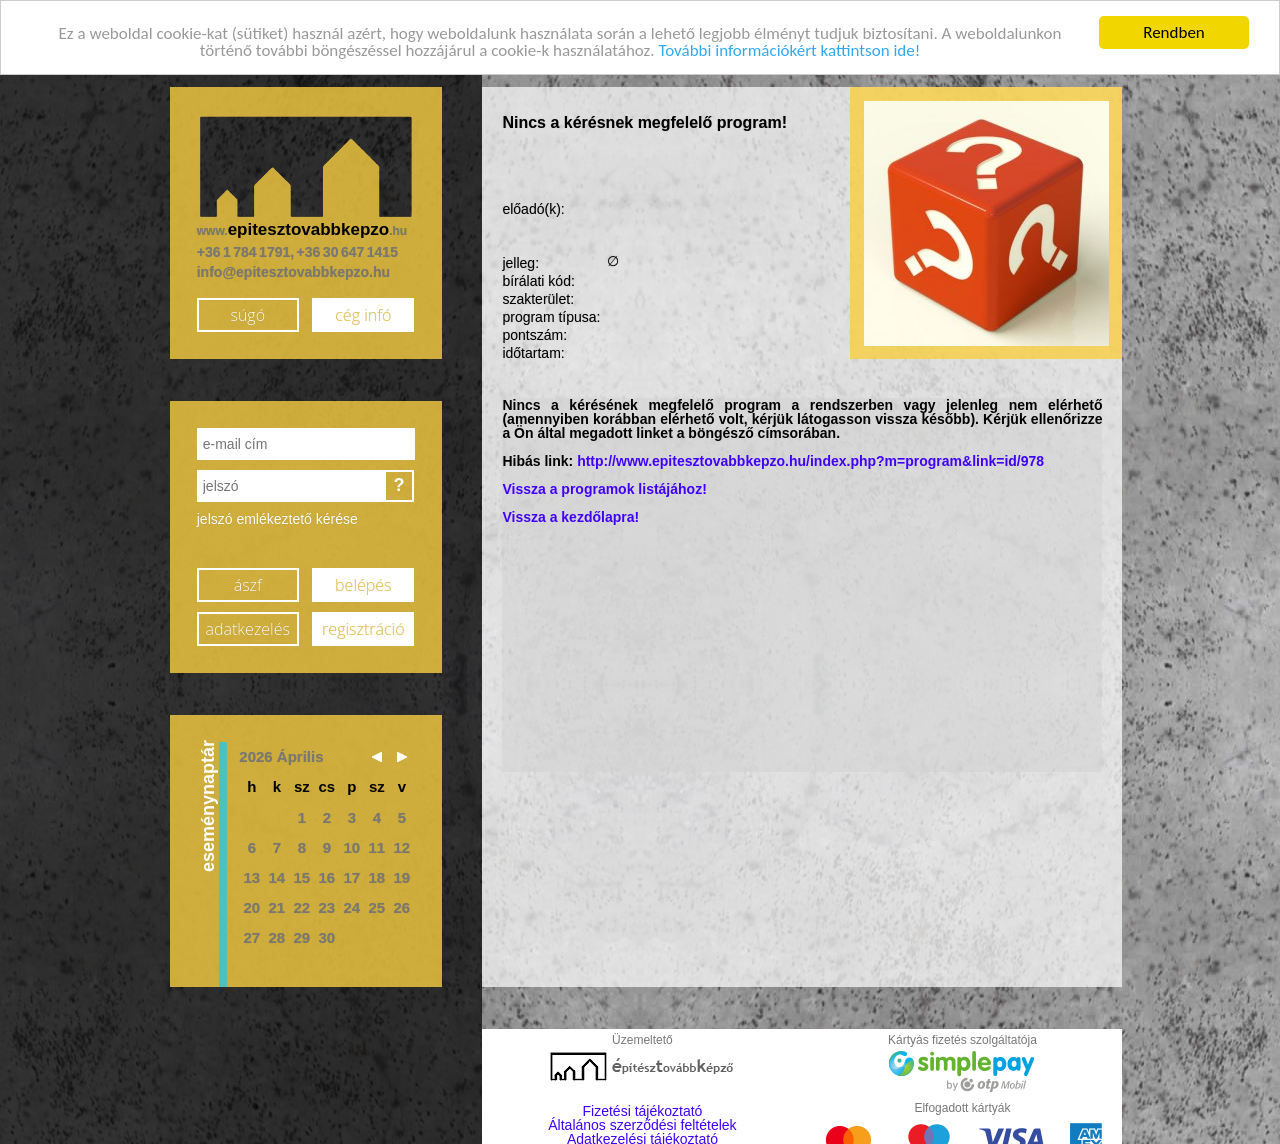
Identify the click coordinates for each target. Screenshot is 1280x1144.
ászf (248, 583)
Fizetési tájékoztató (643, 1110)
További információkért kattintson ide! (789, 48)
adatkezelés (248, 627)
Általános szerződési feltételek (642, 1124)
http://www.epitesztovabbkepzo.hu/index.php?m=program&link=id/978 (810, 460)
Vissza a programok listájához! (604, 488)
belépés (363, 583)
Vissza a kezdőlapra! (570, 516)
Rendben (1174, 31)
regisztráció (363, 627)
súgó (247, 313)
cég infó (363, 313)
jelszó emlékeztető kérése (277, 518)
